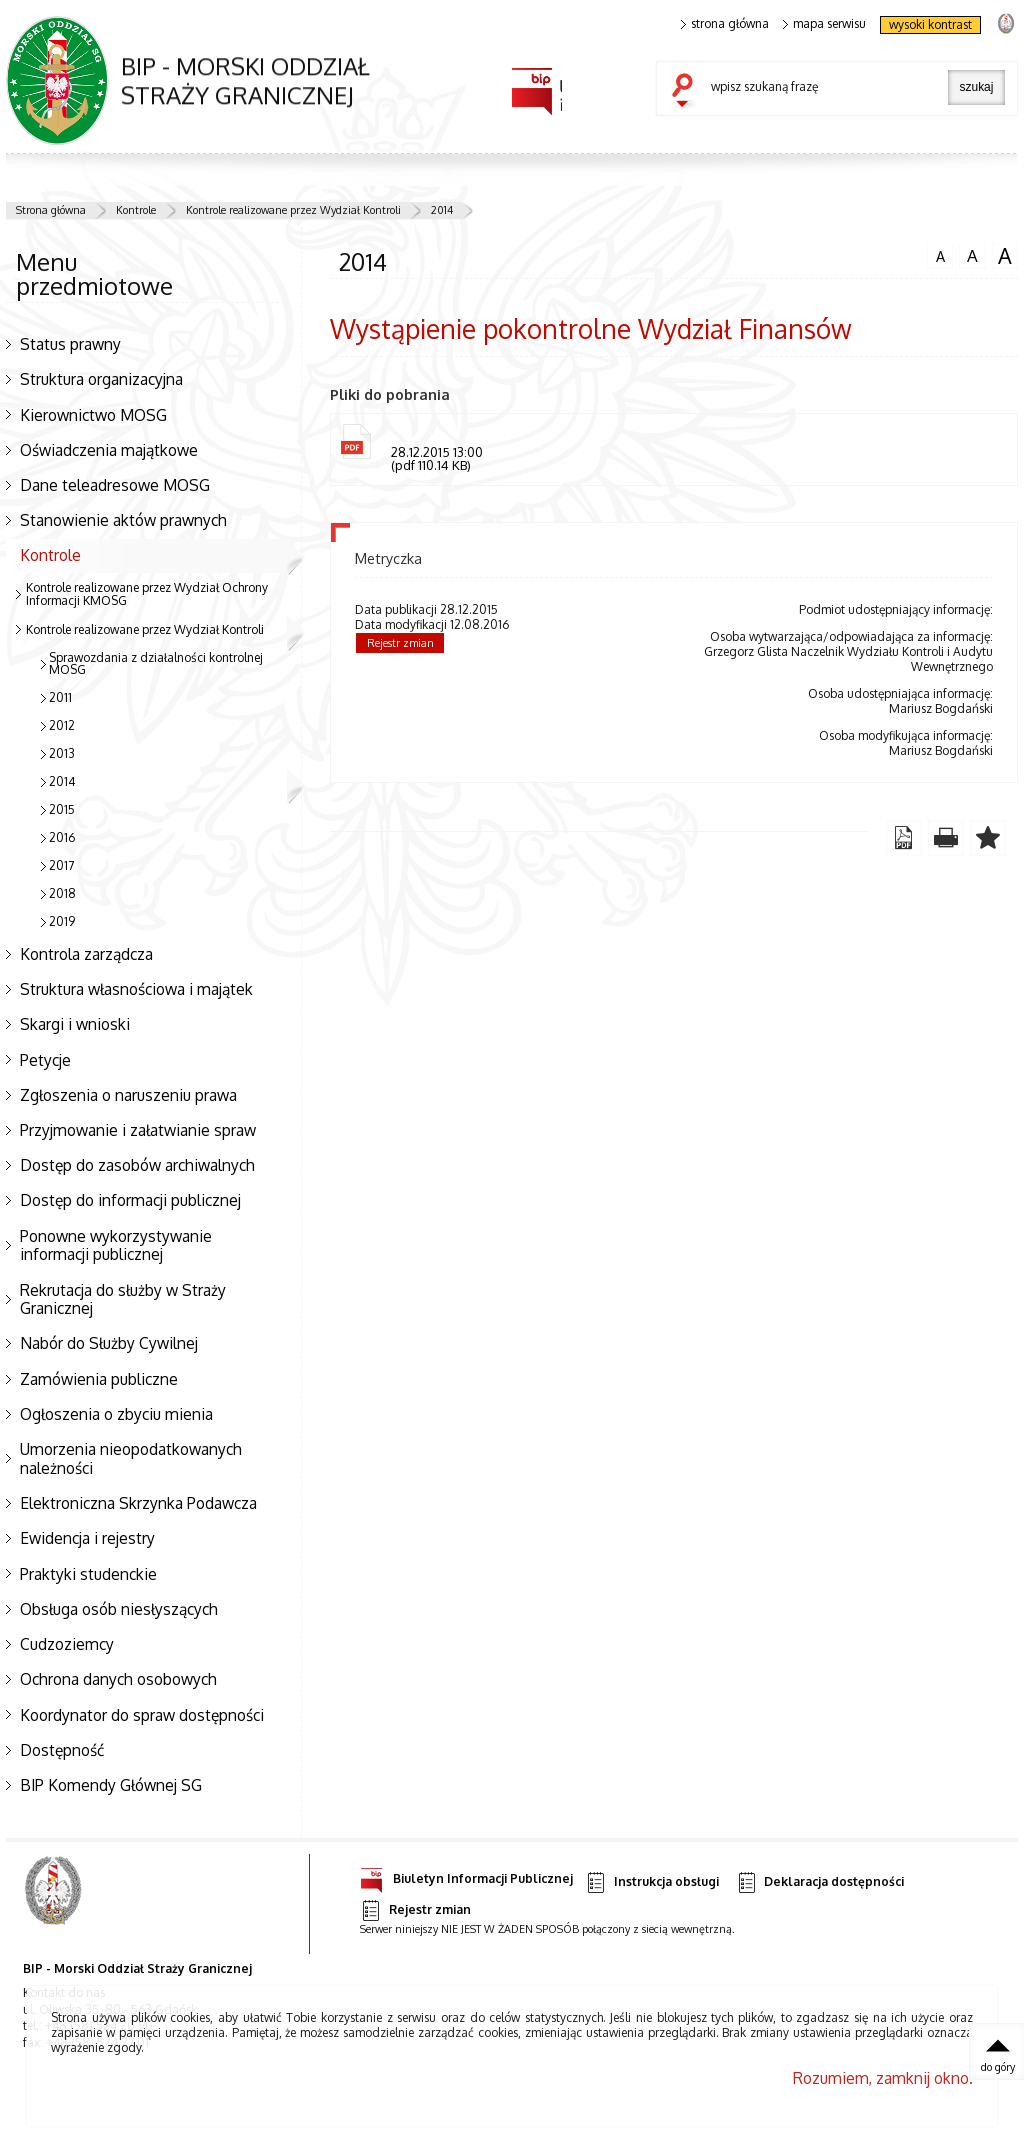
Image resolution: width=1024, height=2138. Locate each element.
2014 (442, 210)
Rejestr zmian (400, 643)
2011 (60, 697)
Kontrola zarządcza (86, 954)
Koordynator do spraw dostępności (142, 1715)
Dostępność (62, 1750)
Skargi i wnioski (75, 1024)
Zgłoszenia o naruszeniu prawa (128, 1095)
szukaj (687, 92)
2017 (61, 865)
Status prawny (70, 344)
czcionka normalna (940, 254)
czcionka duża (1005, 256)
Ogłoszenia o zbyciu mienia (116, 1414)
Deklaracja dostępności (820, 1882)
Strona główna (51, 210)
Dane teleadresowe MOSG (115, 485)
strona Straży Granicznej (1005, 22)
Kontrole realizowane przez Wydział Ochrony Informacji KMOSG (147, 594)
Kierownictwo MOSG (93, 415)
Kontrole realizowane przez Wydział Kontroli (293, 210)
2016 (62, 837)
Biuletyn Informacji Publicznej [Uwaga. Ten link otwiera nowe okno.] (466, 1875)
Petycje (45, 1060)
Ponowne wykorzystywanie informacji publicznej (116, 1245)
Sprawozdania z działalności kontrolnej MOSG (156, 663)
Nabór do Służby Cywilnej (109, 1343)
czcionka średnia (972, 255)
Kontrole (136, 210)
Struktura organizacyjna (101, 379)
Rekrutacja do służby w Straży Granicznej (123, 1299)
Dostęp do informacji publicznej (130, 1200)
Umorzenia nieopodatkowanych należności (131, 1458)
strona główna (725, 24)
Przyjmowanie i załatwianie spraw (138, 1130)
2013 (62, 753)
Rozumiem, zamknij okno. (883, 2078)
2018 (62, 893)
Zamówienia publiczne (99, 1379)
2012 (62, 725)
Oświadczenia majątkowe (109, 450)
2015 (62, 809)
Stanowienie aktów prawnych (123, 520)
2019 (62, 921)
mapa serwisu (824, 24)
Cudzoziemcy (67, 1644)
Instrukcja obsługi (651, 1882)
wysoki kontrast (930, 24)
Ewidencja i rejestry (87, 1538)
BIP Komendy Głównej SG (111, 1785)
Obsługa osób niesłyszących (119, 1609)
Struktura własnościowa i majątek (136, 989)
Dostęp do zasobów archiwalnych (137, 1165)
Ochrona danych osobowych (118, 1679)
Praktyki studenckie (88, 1574)
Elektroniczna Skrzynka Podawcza (138, 1503)
